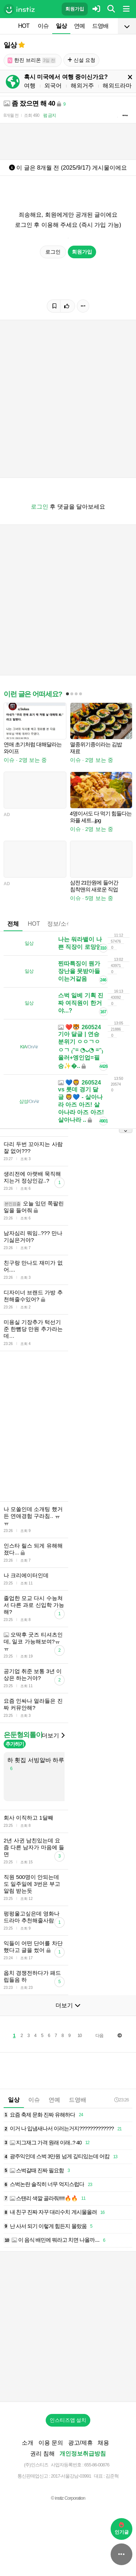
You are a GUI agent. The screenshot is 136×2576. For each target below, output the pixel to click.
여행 (30, 85)
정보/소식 (59, 924)
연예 (79, 26)
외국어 (53, 85)
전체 (13, 924)
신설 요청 (81, 60)
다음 (99, 2035)
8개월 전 (11, 115)
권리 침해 (42, 2453)
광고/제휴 (80, 2443)
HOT (23, 26)
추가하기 (14, 1744)
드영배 (100, 26)
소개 (27, 2443)
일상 (61, 26)
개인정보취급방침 (82, 2453)
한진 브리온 (32, 60)
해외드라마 (117, 85)
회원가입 (74, 9)
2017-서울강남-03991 (71, 2476)
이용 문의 (50, 2443)
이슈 (43, 26)
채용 (103, 2443)
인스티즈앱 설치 (68, 2420)
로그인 (53, 252)
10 (80, 2035)
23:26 (121, 2099)
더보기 (53, 1735)
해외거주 (82, 85)
